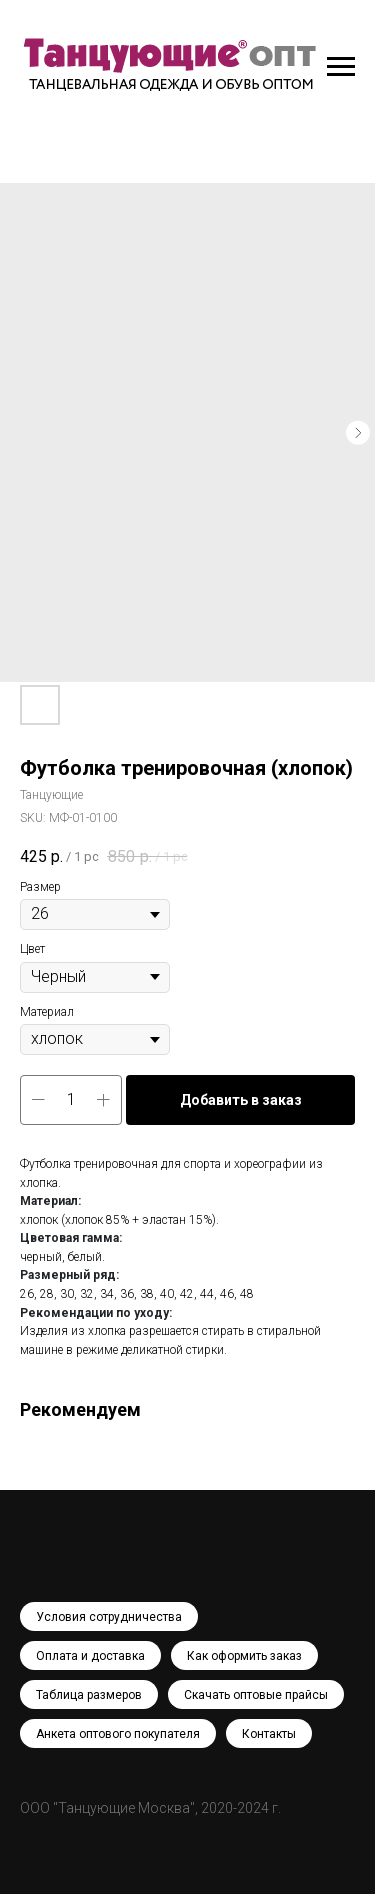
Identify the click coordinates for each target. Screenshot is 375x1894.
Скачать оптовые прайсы (256, 1695)
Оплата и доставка (90, 1656)
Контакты (269, 1734)
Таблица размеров (89, 1695)
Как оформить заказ (244, 1656)
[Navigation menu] (341, 67)
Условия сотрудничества (109, 1617)
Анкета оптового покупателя (118, 1734)
